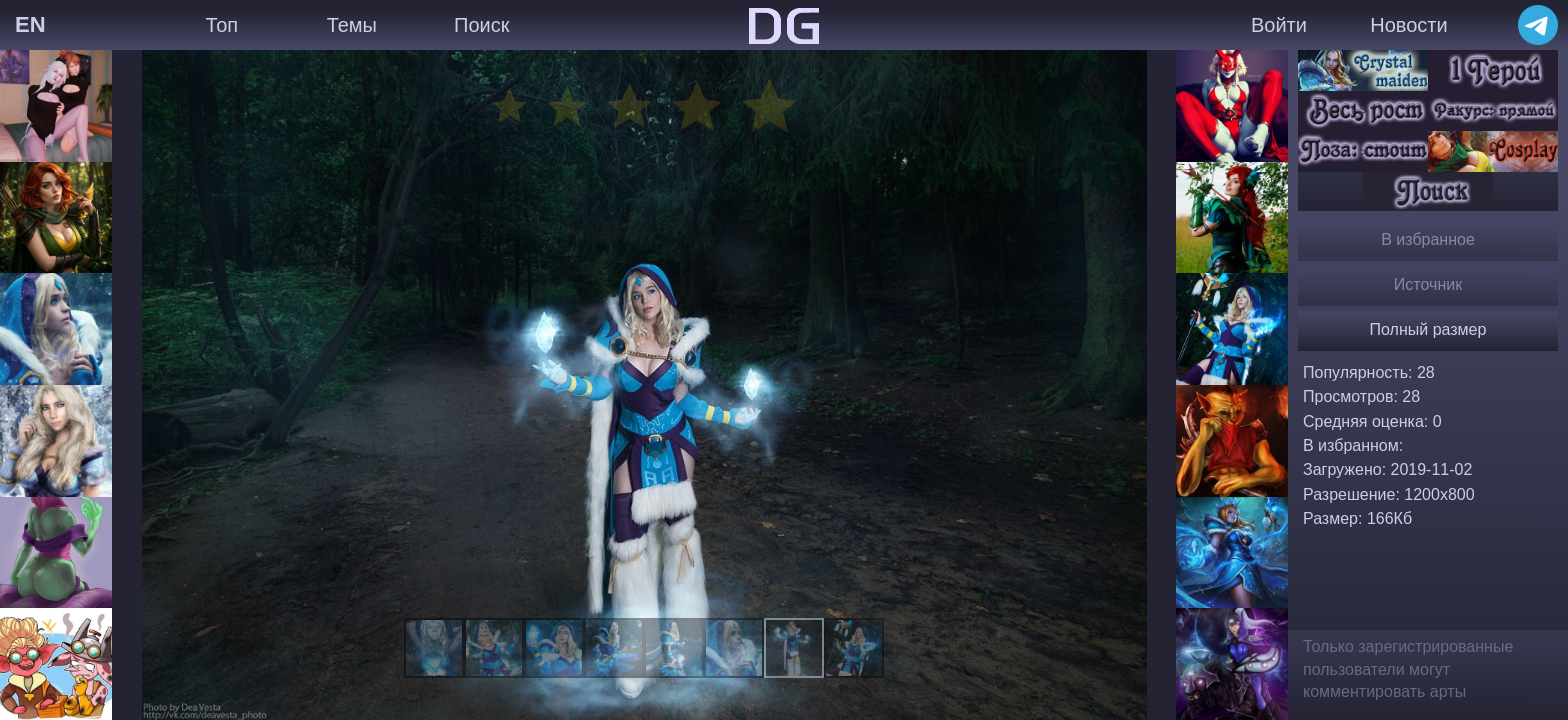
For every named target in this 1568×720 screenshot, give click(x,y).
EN (30, 24)
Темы (352, 25)
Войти (1279, 25)
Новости (1408, 25)
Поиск (481, 25)
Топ (221, 25)
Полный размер (1428, 329)
